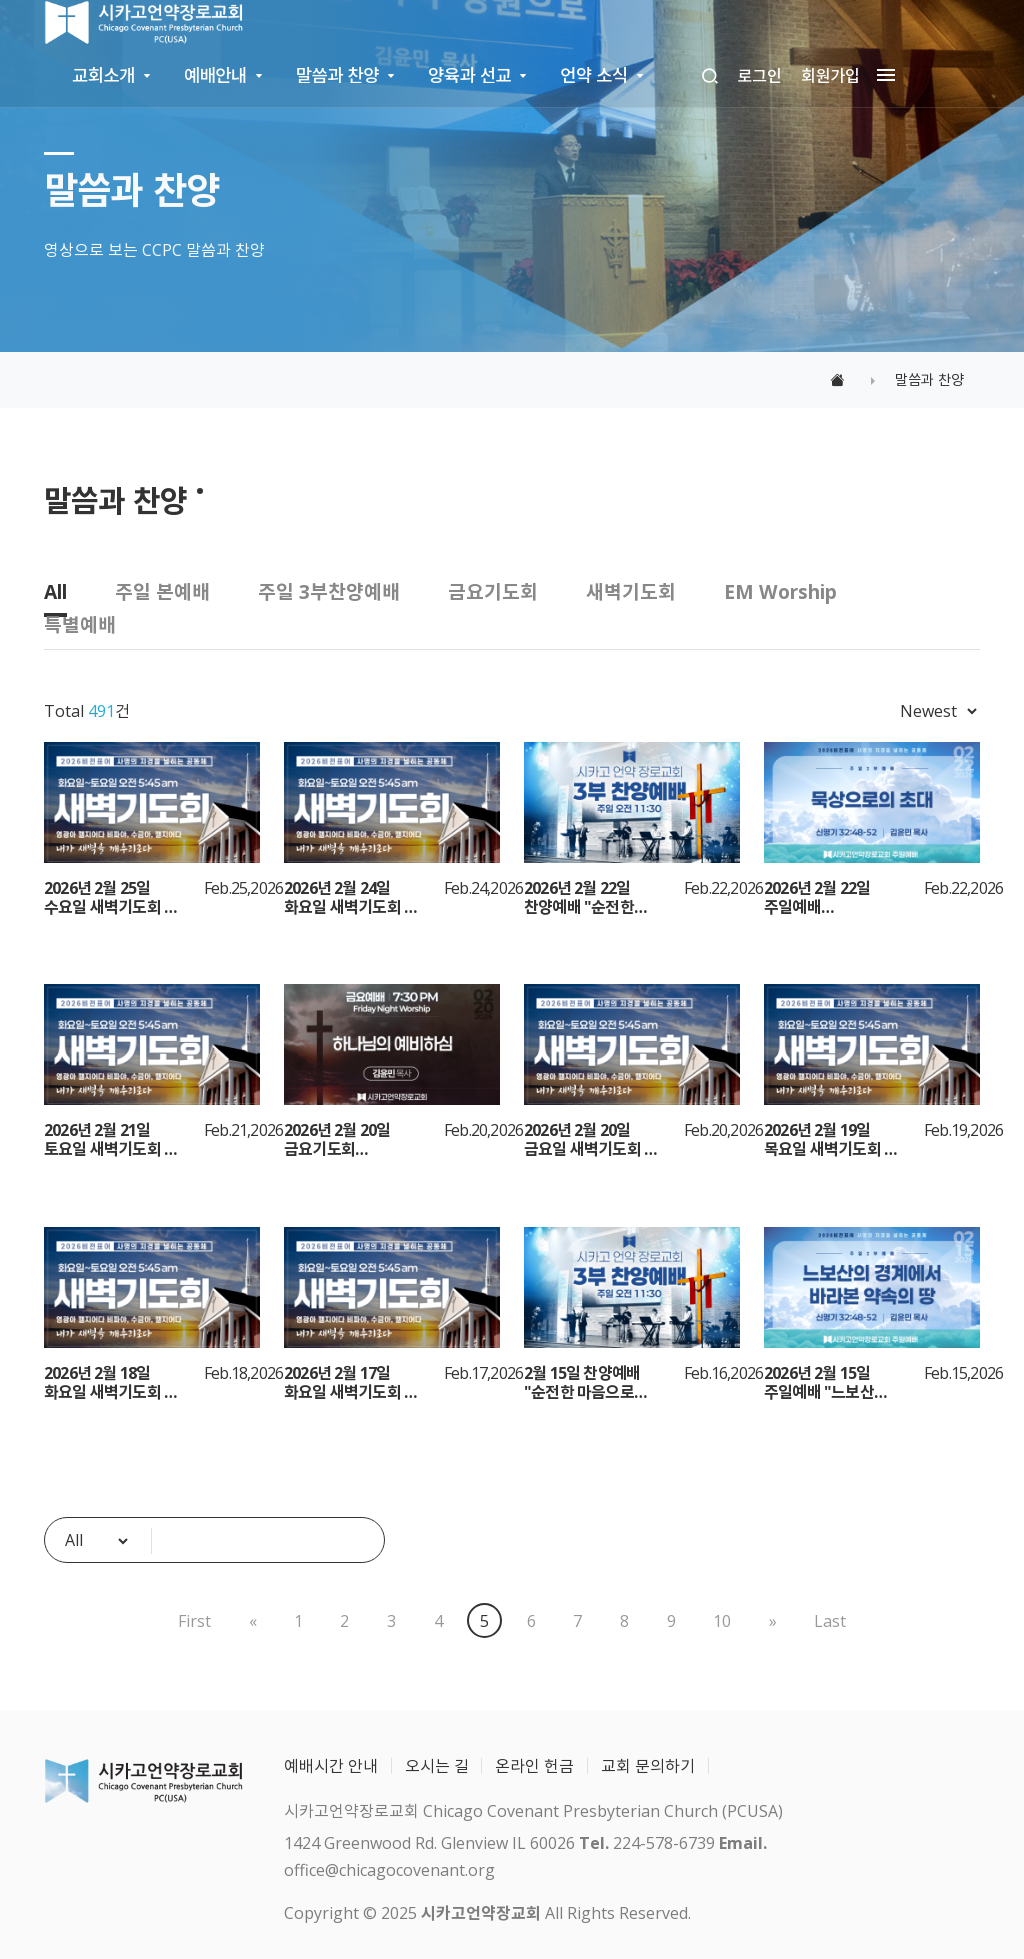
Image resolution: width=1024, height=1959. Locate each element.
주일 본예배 (162, 591)
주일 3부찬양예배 (329, 591)
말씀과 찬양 (337, 75)
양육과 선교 (469, 75)
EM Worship (780, 591)
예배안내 (215, 75)
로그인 (760, 76)
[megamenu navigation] (882, 76)
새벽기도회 (631, 591)
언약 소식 (593, 75)
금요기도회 (493, 591)
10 (722, 1621)
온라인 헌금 (534, 1766)
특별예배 (80, 624)
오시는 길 (437, 1766)
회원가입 (830, 76)
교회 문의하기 (648, 1766)
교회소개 (103, 75)
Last (830, 1621)
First (194, 1621)
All (55, 591)
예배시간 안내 (331, 1766)
